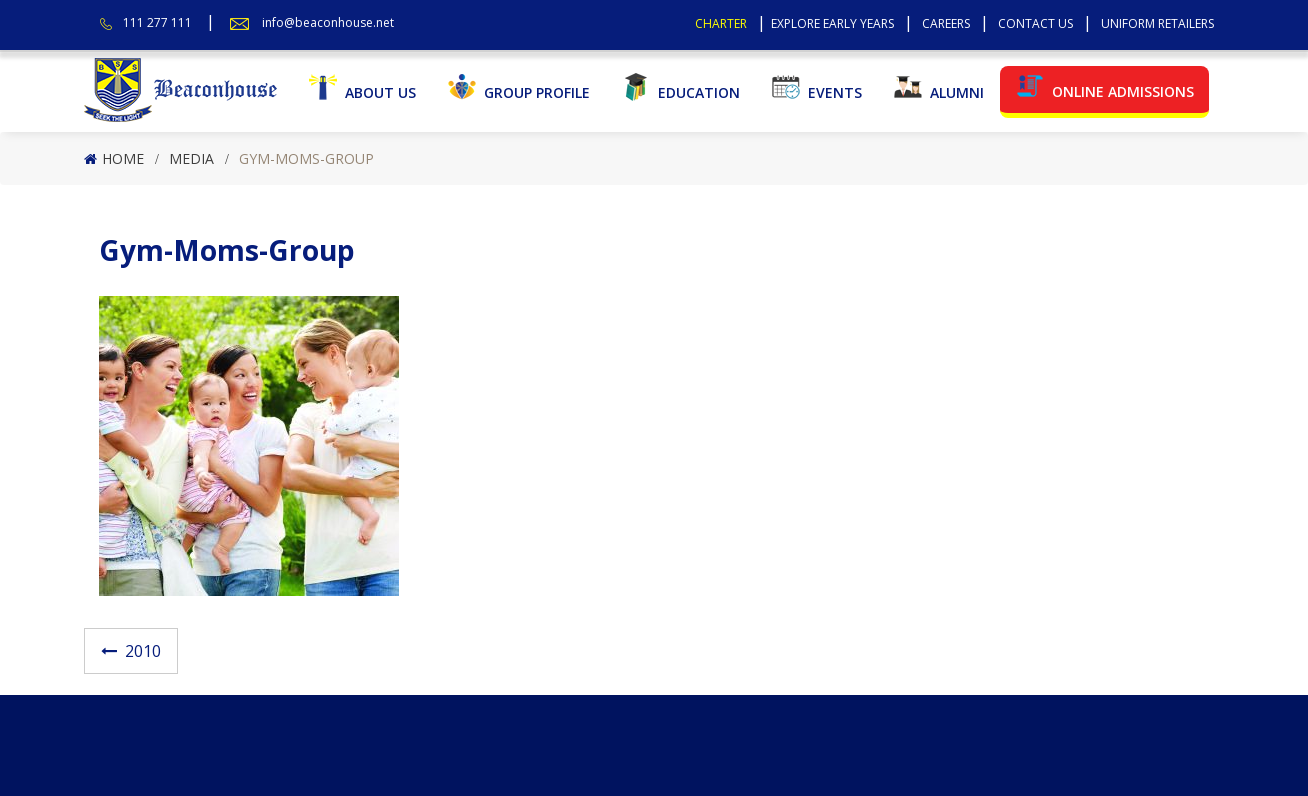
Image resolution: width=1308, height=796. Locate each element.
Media (191, 158)
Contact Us (1035, 23)
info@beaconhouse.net (328, 22)
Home (123, 158)
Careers (946, 23)
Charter (721, 23)
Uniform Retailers (1157, 23)
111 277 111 (157, 22)
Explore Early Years (832, 23)
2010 (143, 651)
